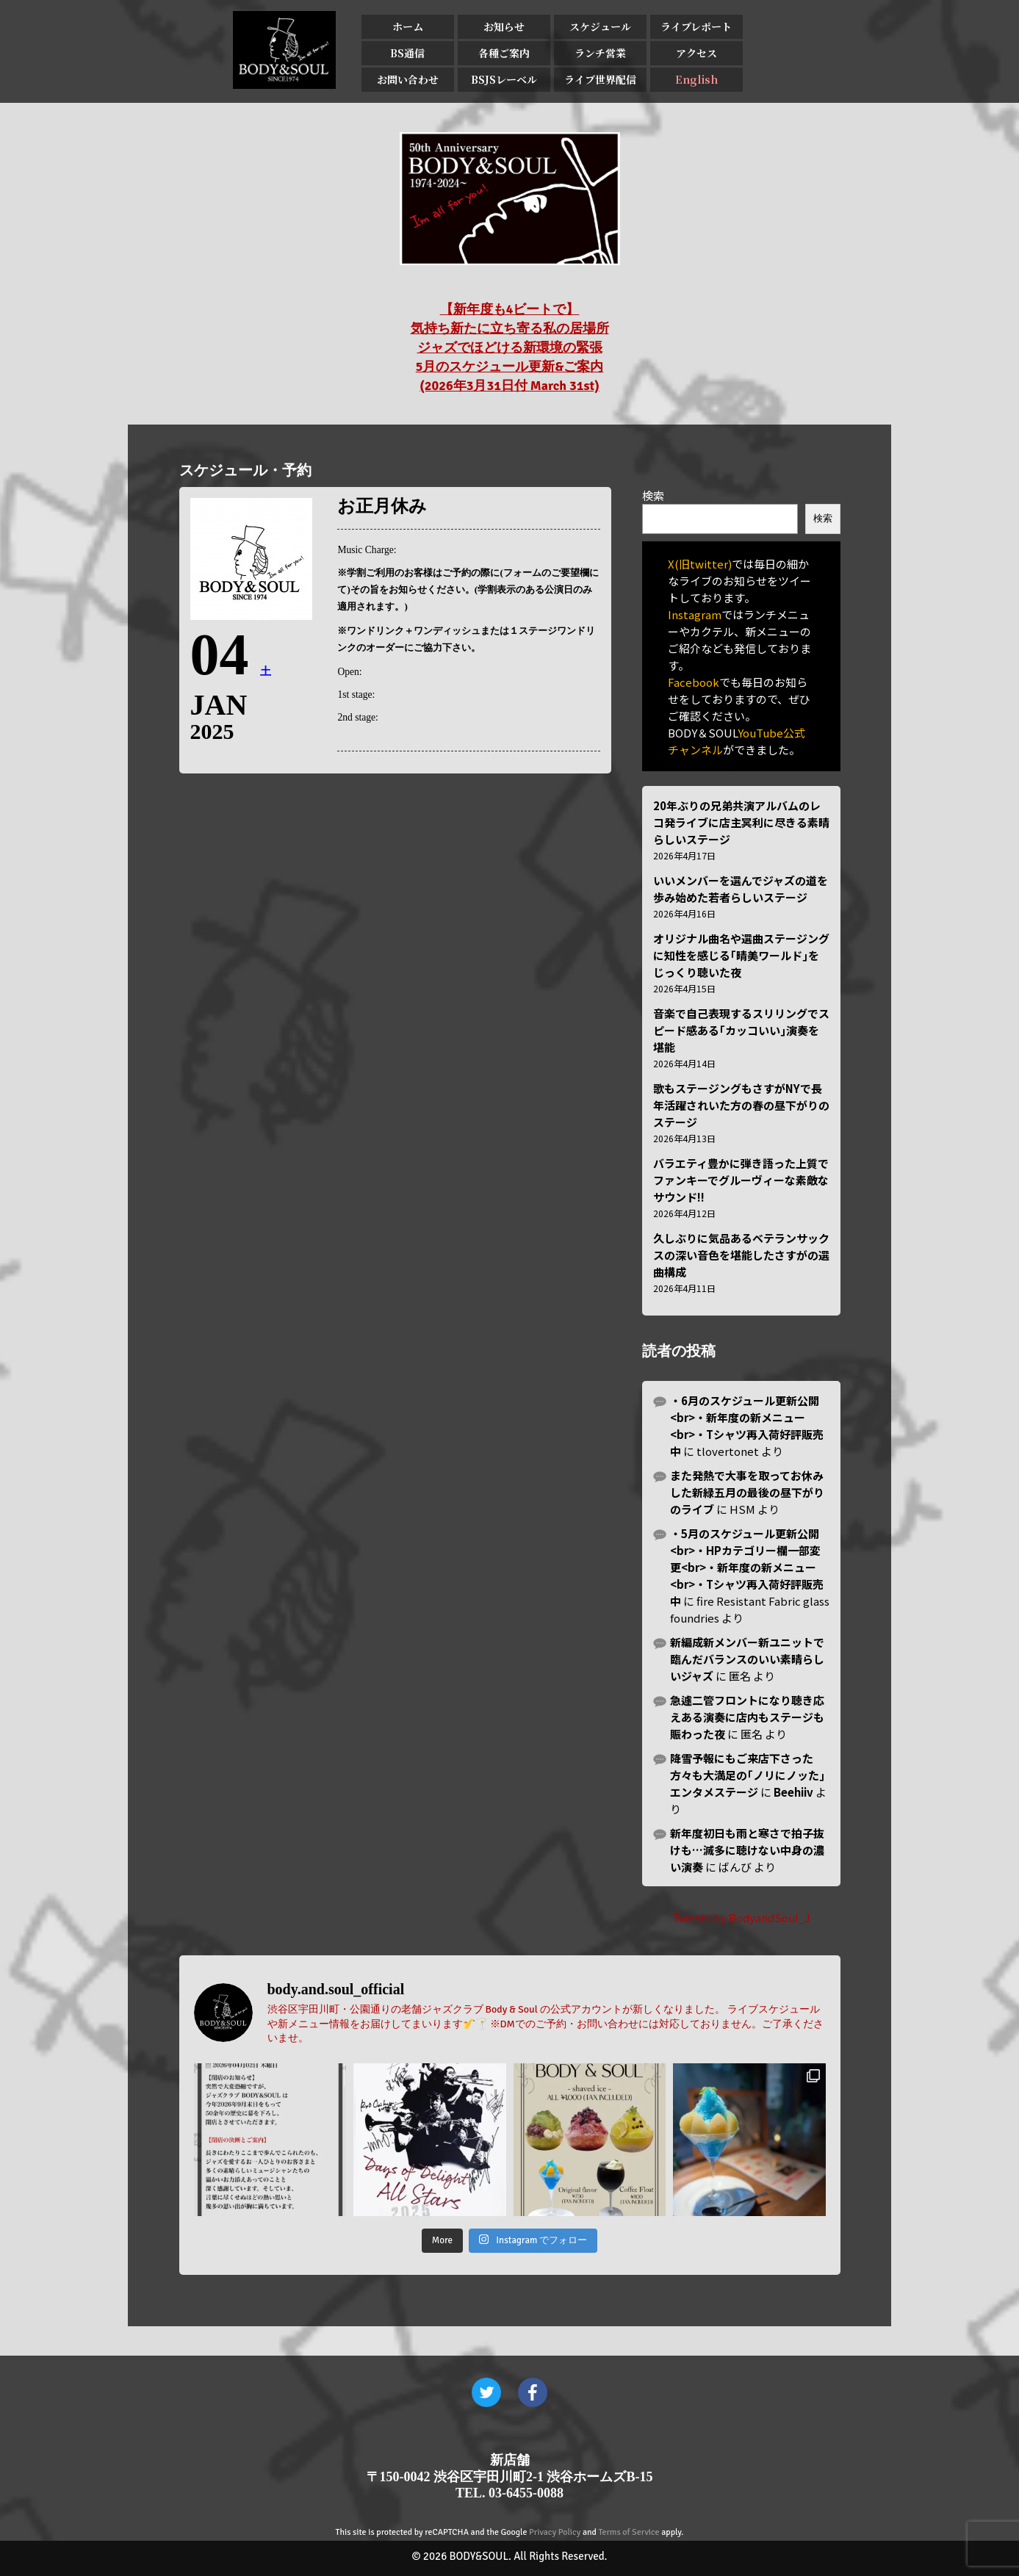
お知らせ (504, 26)
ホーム (407, 26)
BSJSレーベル (504, 79)
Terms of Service (629, 2532)
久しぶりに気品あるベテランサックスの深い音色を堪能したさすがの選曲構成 (741, 1255)
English (696, 79)
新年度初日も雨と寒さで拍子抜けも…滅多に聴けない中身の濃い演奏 (747, 1850)
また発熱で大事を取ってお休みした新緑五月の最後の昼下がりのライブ (747, 1492)
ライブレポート (696, 26)
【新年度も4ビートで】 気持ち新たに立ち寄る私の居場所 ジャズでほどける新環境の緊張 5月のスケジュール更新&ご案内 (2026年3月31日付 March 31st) (510, 347)
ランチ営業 (600, 53)
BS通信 (407, 53)
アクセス (696, 53)
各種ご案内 (504, 53)
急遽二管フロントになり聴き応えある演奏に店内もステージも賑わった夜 (747, 1717)
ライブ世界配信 (600, 79)
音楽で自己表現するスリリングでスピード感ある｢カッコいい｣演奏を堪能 (741, 1030)
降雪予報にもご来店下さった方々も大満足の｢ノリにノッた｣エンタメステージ (747, 1775)
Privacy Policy (554, 2532)
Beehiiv (793, 1792)
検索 (653, 495)
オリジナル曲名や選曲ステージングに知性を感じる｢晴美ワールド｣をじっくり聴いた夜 (741, 955)
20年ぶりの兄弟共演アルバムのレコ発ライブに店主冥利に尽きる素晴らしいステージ (741, 822)
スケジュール (600, 26)
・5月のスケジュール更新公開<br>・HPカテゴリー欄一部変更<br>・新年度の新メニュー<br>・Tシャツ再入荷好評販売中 (747, 1567)
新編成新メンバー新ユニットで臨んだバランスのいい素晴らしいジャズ (747, 1659)
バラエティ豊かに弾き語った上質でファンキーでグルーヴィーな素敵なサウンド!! (741, 1180)
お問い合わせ (408, 79)
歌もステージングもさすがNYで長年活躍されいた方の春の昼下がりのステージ (741, 1105)
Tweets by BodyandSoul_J (741, 1917)
